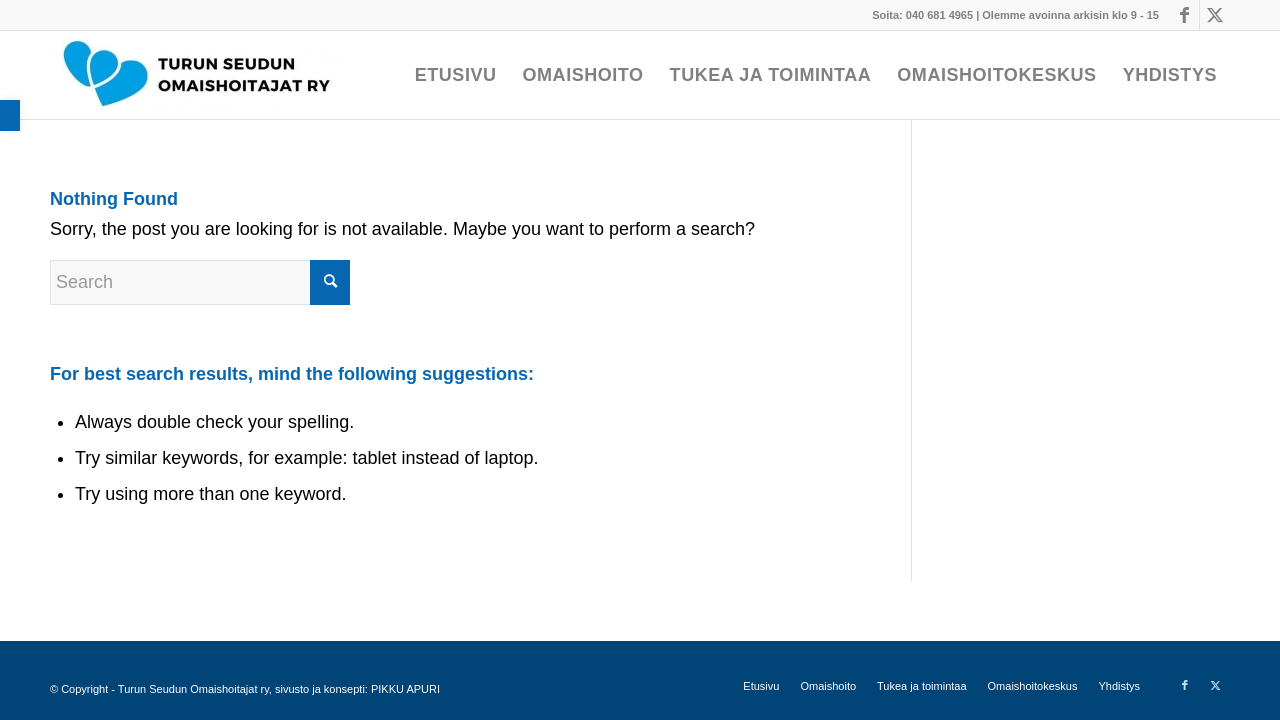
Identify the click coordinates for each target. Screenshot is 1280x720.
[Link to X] (1215, 15)
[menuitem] (456, 75)
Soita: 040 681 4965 (922, 15)
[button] (10, 115)
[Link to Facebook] (1184, 15)
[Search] (200, 282)
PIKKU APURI (405, 689)
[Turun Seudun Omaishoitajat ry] (200, 75)
